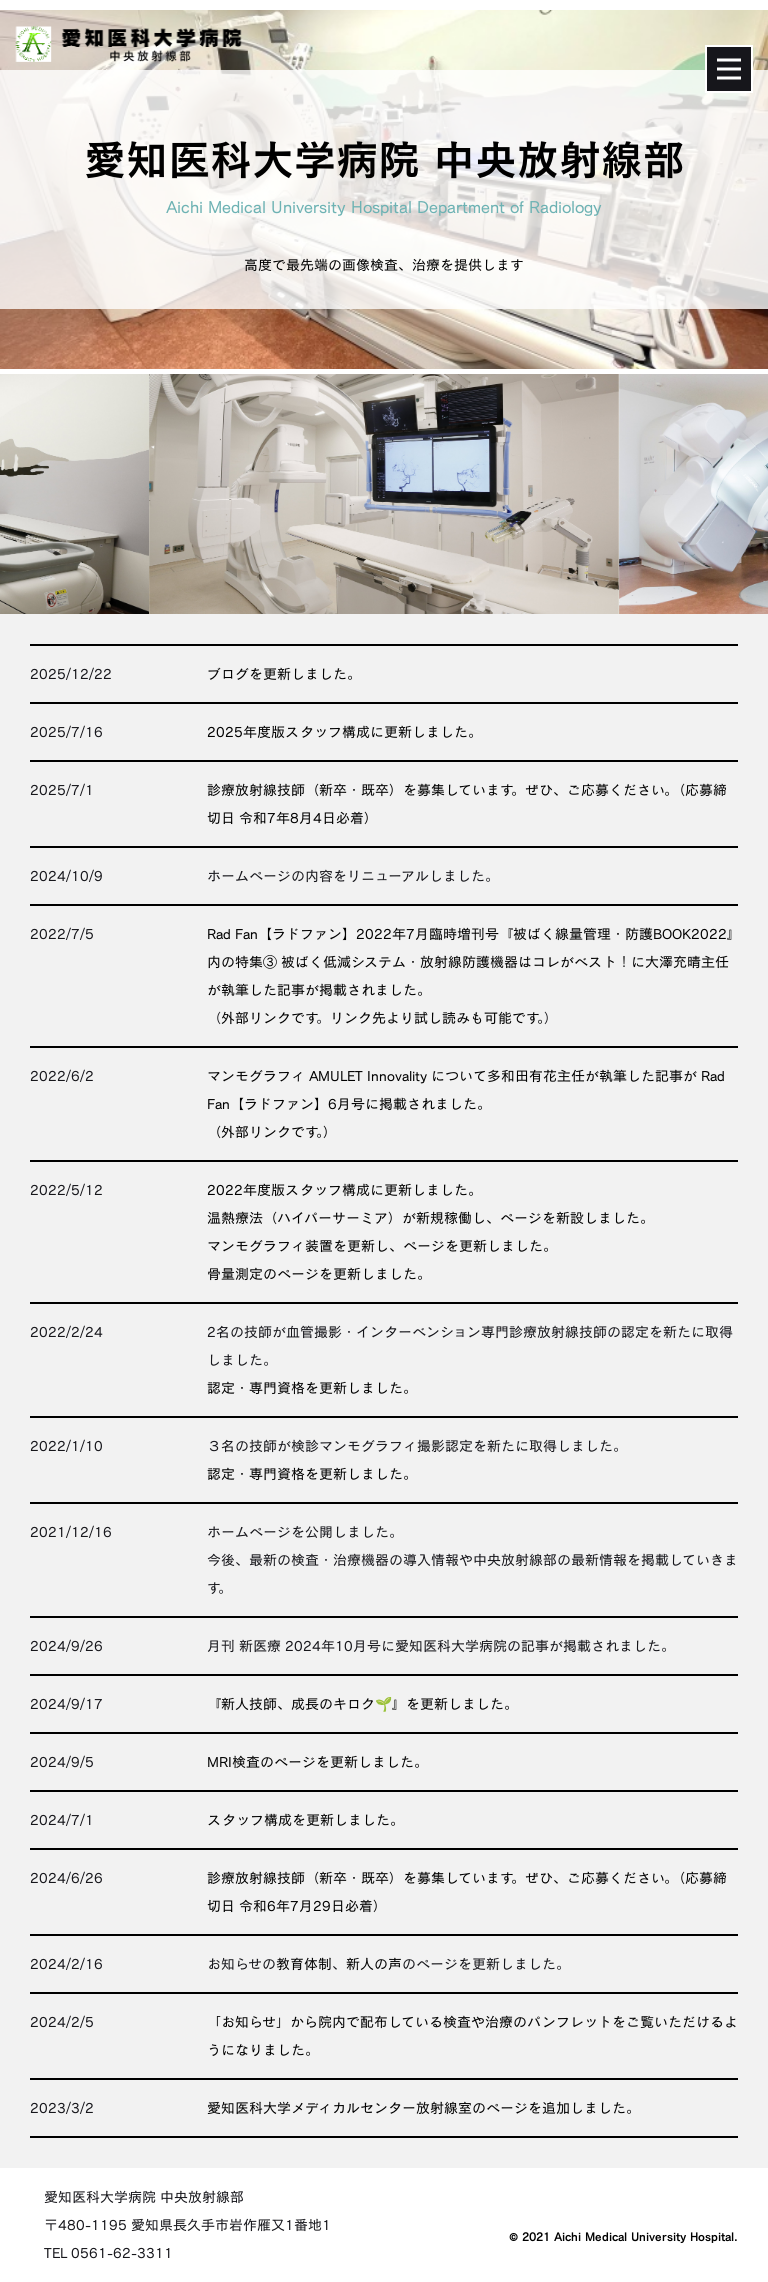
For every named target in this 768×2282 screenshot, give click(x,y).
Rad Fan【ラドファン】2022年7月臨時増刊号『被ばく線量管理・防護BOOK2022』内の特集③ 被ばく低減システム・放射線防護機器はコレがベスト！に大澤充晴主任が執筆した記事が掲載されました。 (470, 961)
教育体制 (304, 1963)
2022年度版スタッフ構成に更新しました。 (344, 1189)
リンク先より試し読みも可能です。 (437, 1017)
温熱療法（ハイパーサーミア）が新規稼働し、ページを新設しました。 (430, 1217)
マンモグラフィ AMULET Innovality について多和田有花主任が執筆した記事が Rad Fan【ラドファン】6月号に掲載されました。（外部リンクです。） (466, 1103)
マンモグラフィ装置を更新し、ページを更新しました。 (382, 1245)
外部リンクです (268, 1017)
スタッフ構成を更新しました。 (305, 1819)
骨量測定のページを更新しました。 (319, 1273)
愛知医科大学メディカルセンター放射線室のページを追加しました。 (423, 2107)
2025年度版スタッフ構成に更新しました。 (344, 731)
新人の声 (374, 1963)
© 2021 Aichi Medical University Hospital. (623, 2236)
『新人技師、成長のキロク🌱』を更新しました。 (362, 1703)
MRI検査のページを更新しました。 (317, 1761)
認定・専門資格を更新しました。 (312, 1387)
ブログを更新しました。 (284, 673)
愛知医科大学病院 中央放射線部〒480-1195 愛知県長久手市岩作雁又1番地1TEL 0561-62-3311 (187, 2224)
